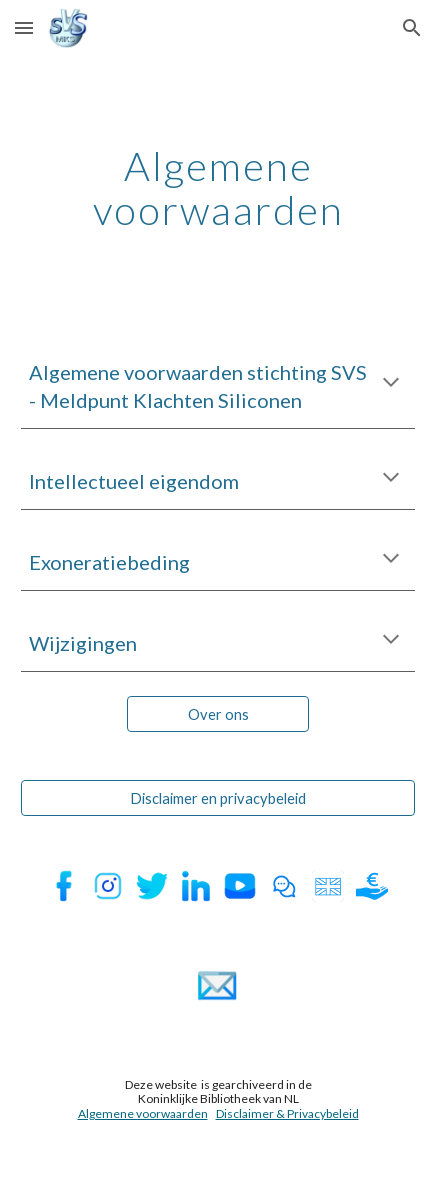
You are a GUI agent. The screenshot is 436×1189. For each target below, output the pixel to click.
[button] (24, 27)
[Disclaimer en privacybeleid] (218, 798)
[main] (218, 188)
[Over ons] (217, 714)
